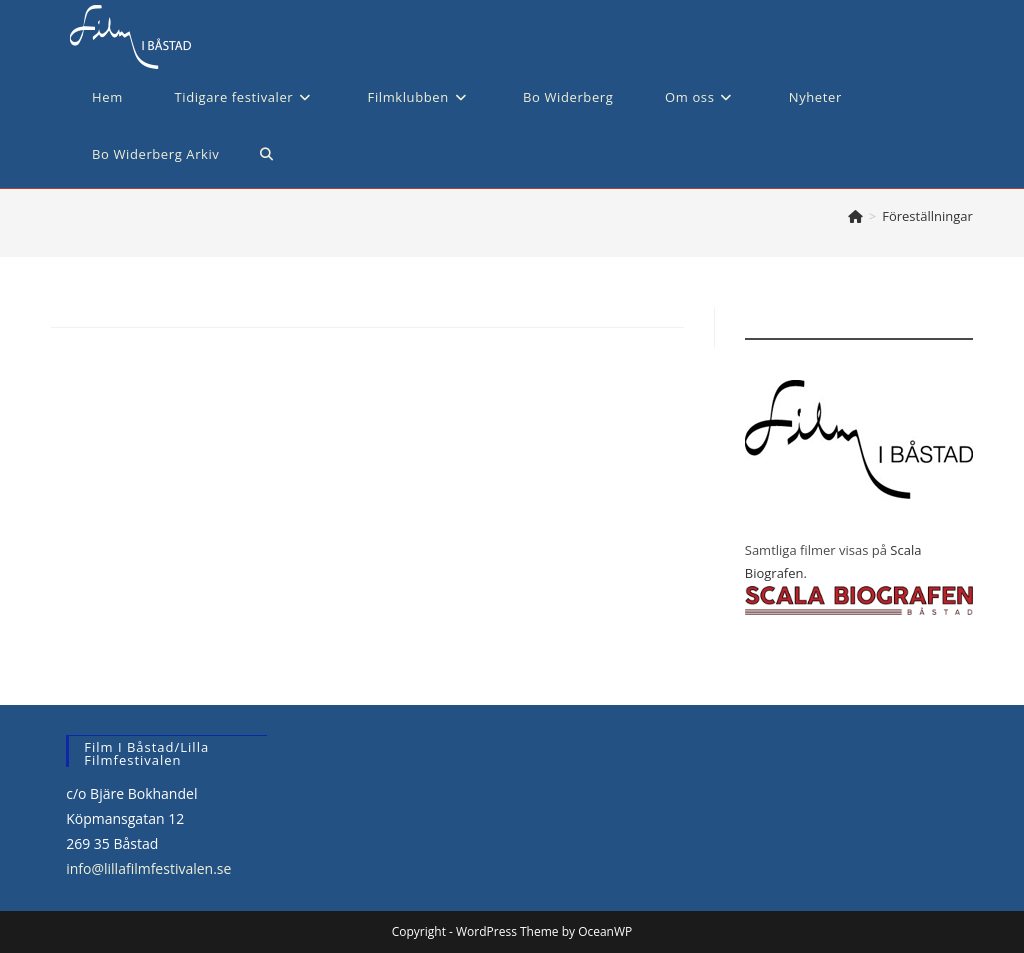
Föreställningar (927, 216)
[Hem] (855, 216)
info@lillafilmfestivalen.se (148, 868)
